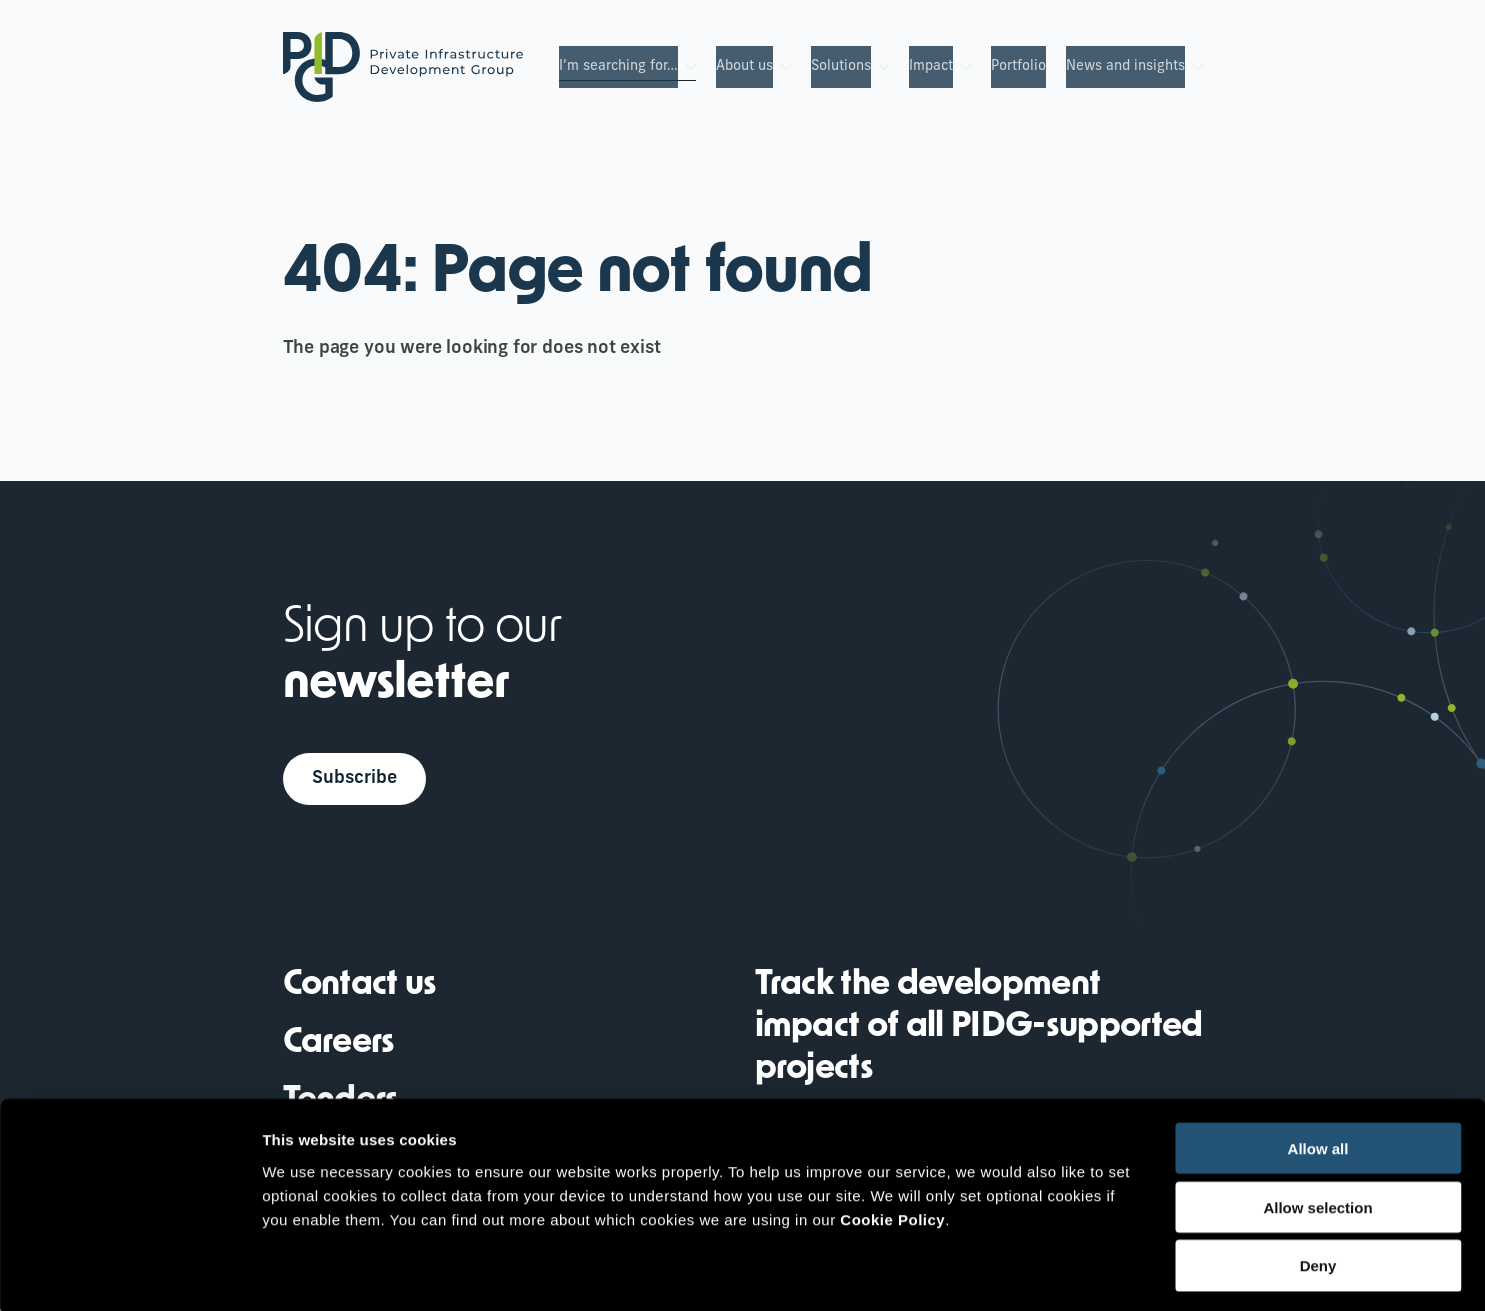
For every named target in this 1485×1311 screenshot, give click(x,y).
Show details (1049, 1271)
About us (744, 66)
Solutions (841, 66)
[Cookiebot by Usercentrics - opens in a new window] (129, 1272)
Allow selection (1317, 1124)
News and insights (1125, 66)
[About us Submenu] (782, 67)
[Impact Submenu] (962, 67)
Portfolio (1018, 66)
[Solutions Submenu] (880, 67)
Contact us (360, 987)
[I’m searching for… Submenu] (687, 67)
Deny (1318, 1183)
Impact (931, 66)
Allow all (1318, 1065)
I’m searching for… (618, 66)
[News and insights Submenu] (1194, 67)
